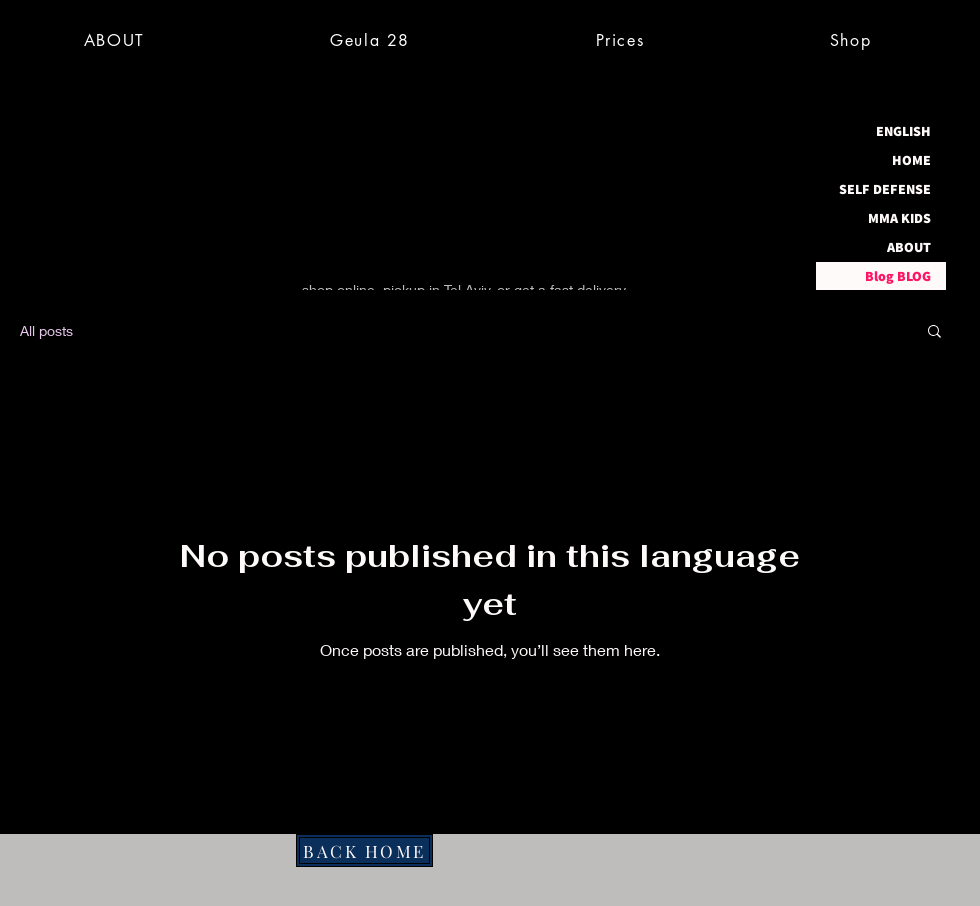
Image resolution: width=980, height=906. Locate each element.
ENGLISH (903, 131)
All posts (46, 330)
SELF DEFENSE (885, 189)
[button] (934, 332)
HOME (911, 160)
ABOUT (909, 247)
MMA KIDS (899, 218)
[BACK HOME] (364, 850)
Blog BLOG (898, 276)
